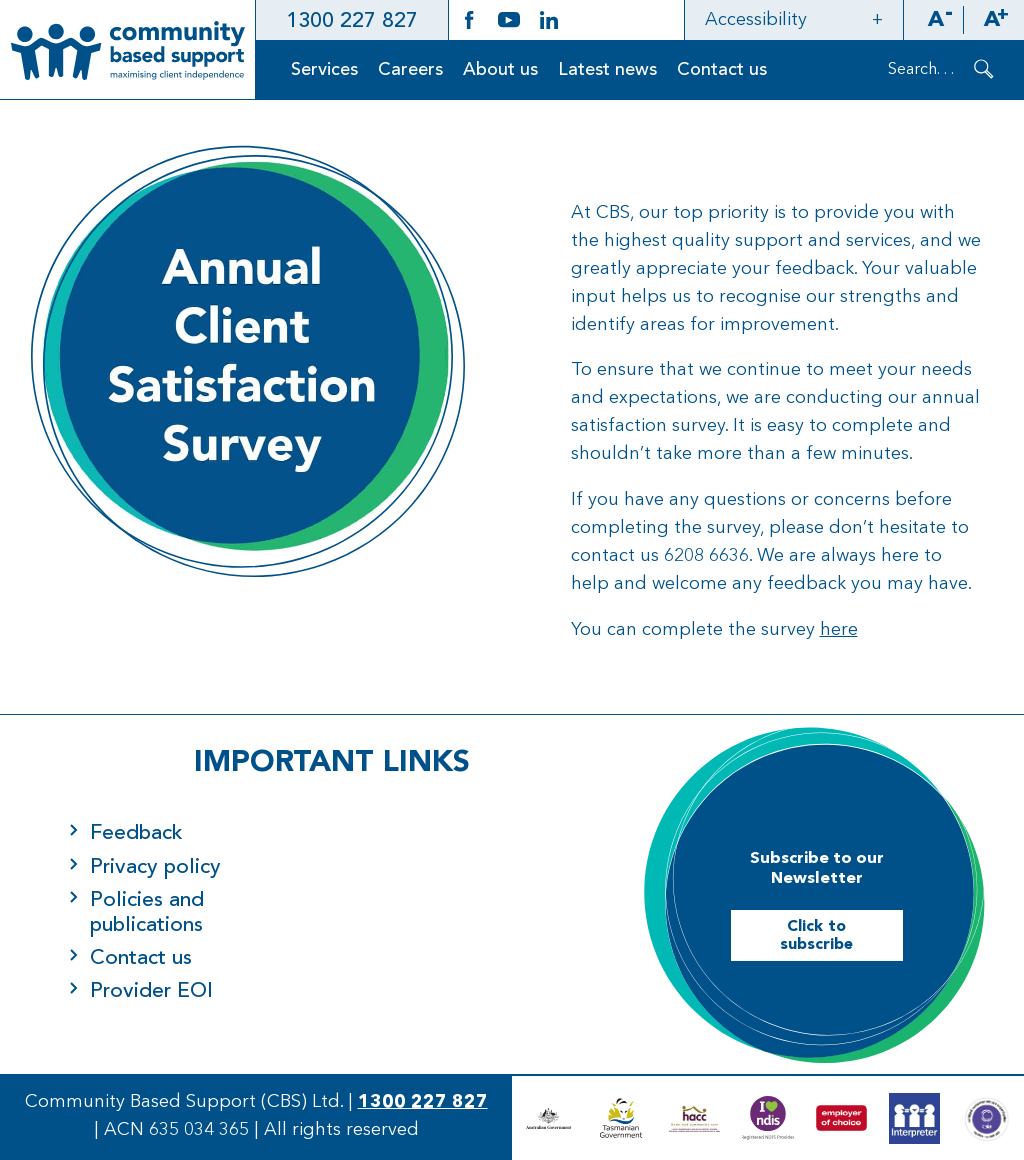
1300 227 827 (352, 21)
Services (324, 70)
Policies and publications (147, 913)
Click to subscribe (816, 936)
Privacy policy (155, 867)
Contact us (722, 70)
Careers (410, 70)
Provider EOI (151, 991)
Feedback (136, 833)
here (839, 630)
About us (500, 70)
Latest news (607, 70)
